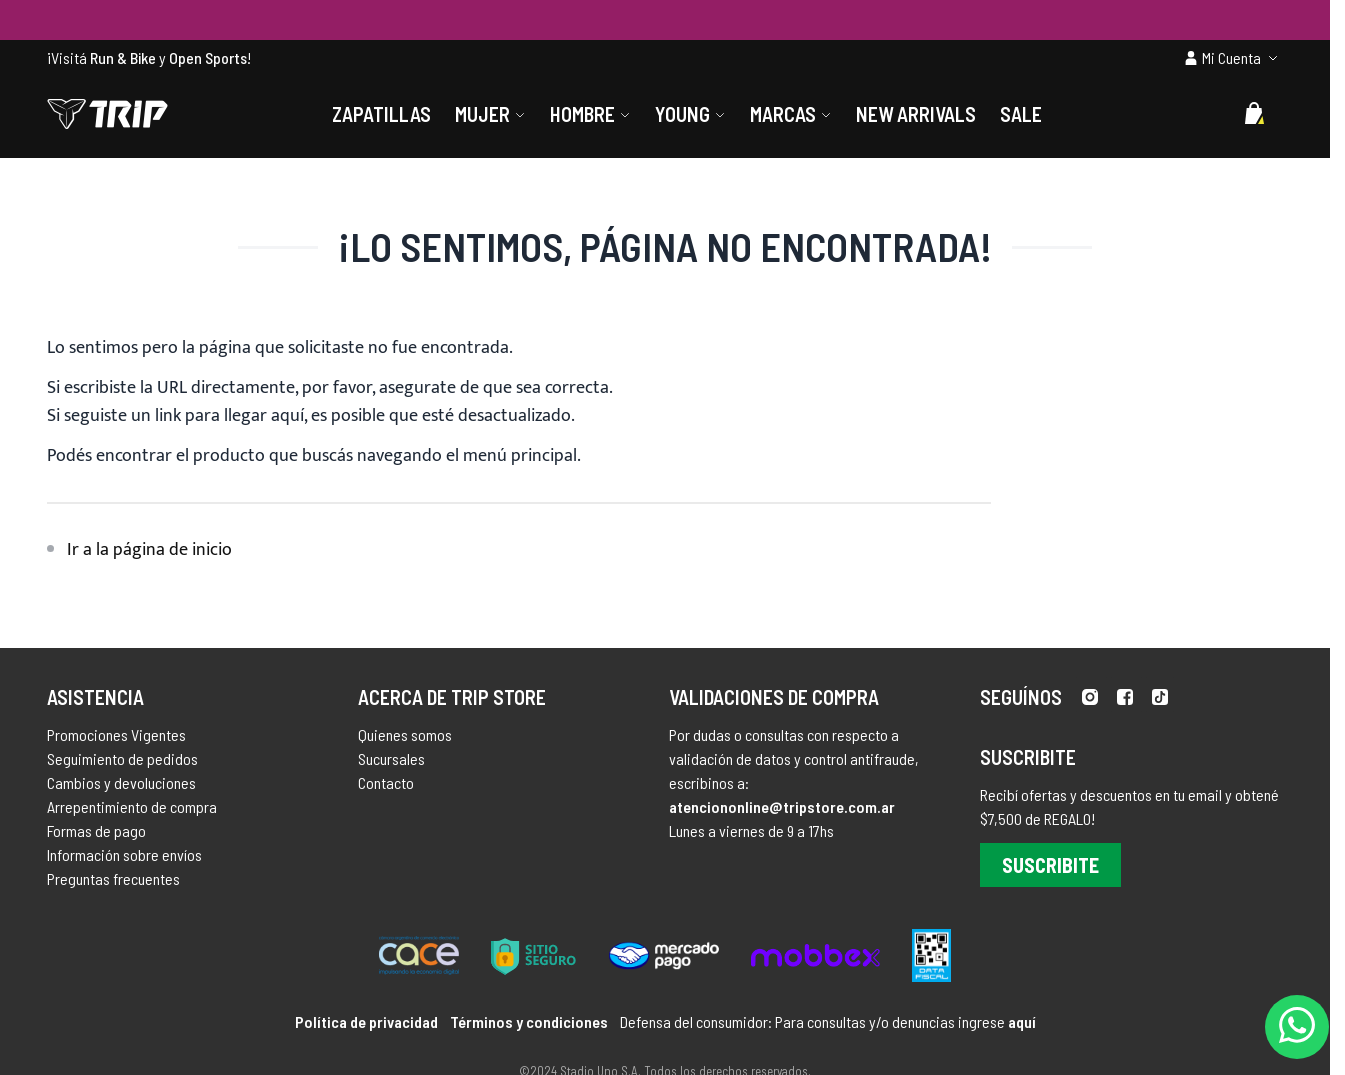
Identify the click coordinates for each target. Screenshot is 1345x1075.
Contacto (386, 782)
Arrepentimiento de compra (132, 806)
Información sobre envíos (124, 854)
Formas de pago (96, 830)
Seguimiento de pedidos (122, 758)
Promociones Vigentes (116, 734)
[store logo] (107, 114)
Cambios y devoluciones (121, 782)
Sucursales (391, 758)
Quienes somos (405, 734)
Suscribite (1050, 865)
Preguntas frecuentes (113, 878)
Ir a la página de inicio (149, 550)
